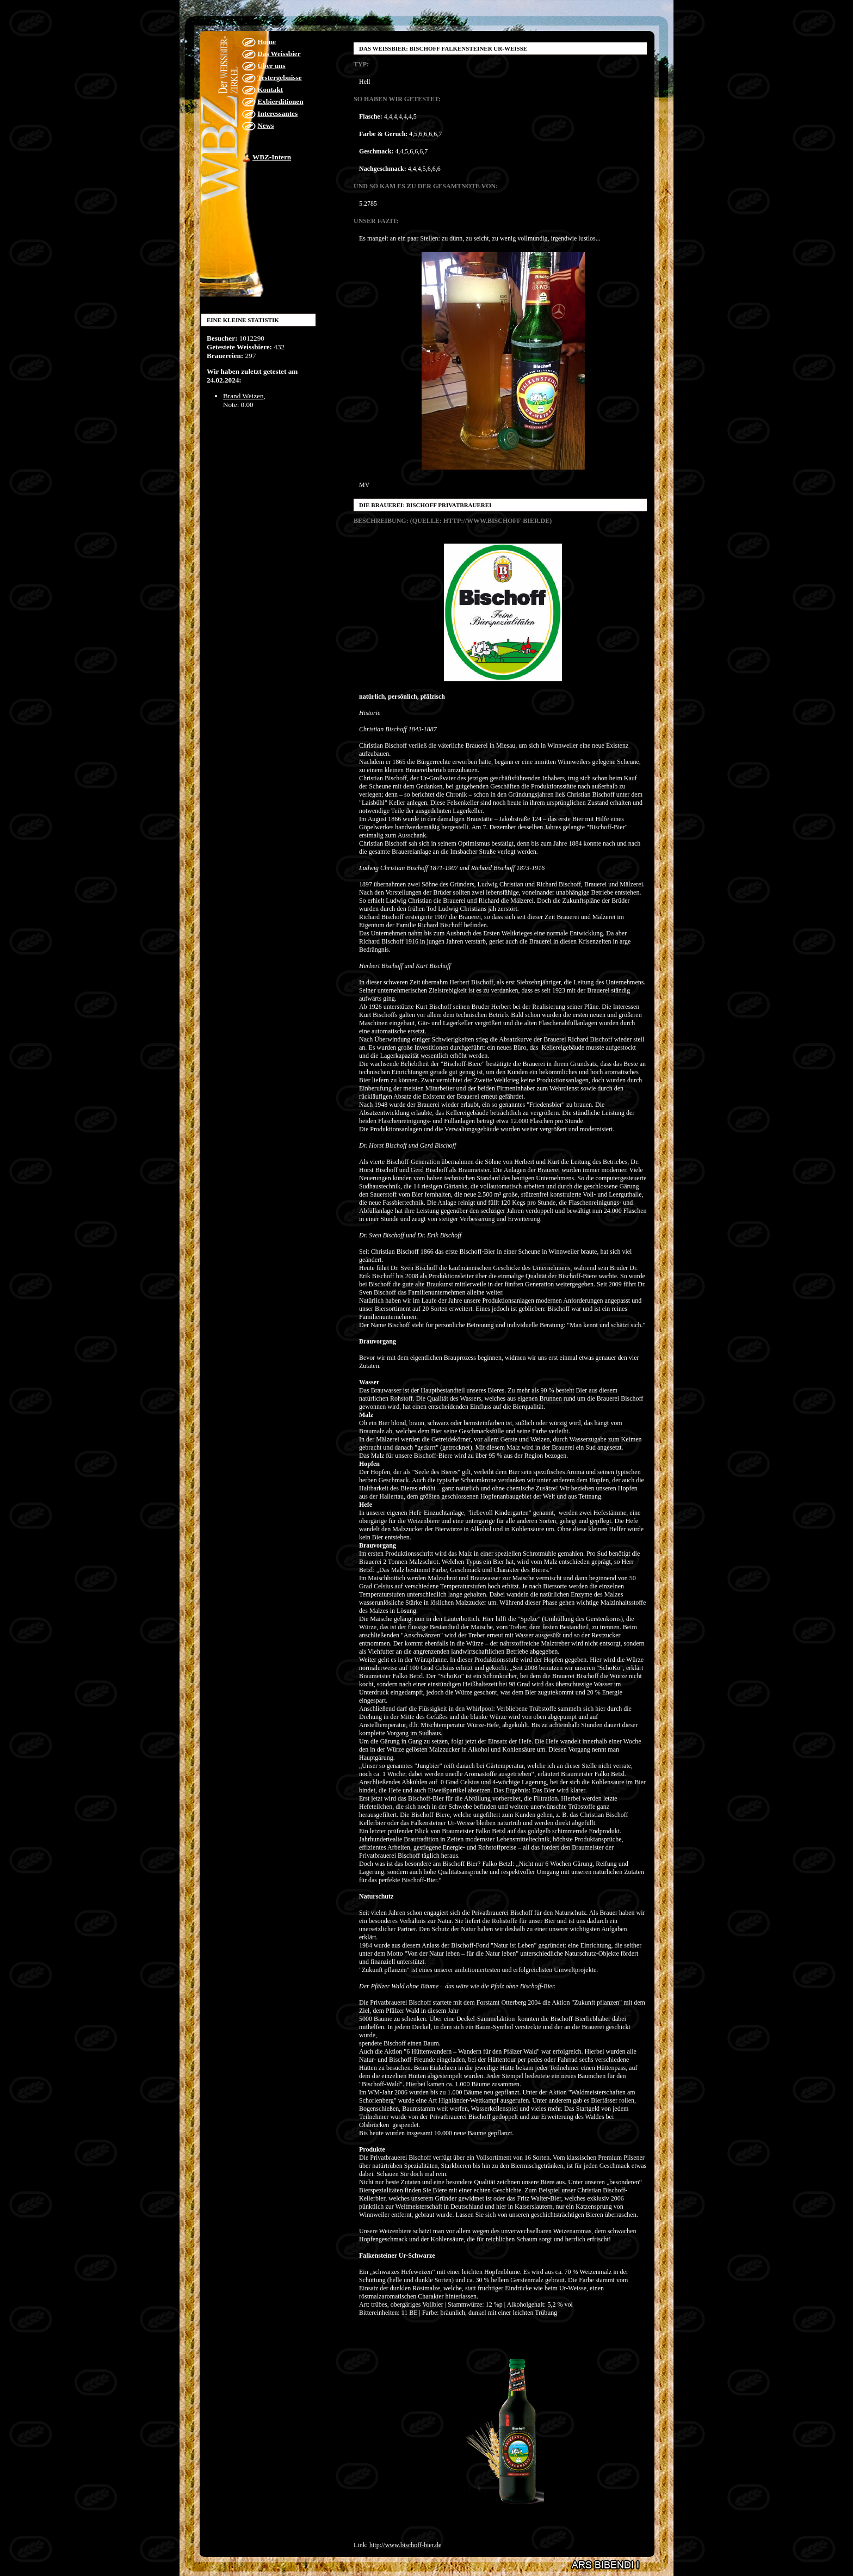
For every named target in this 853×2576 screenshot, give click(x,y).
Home (266, 42)
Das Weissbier (278, 54)
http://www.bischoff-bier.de (405, 2545)
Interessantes (277, 113)
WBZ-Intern (271, 157)
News (265, 125)
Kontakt (270, 89)
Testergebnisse (279, 77)
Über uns (271, 65)
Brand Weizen (243, 396)
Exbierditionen (280, 101)
